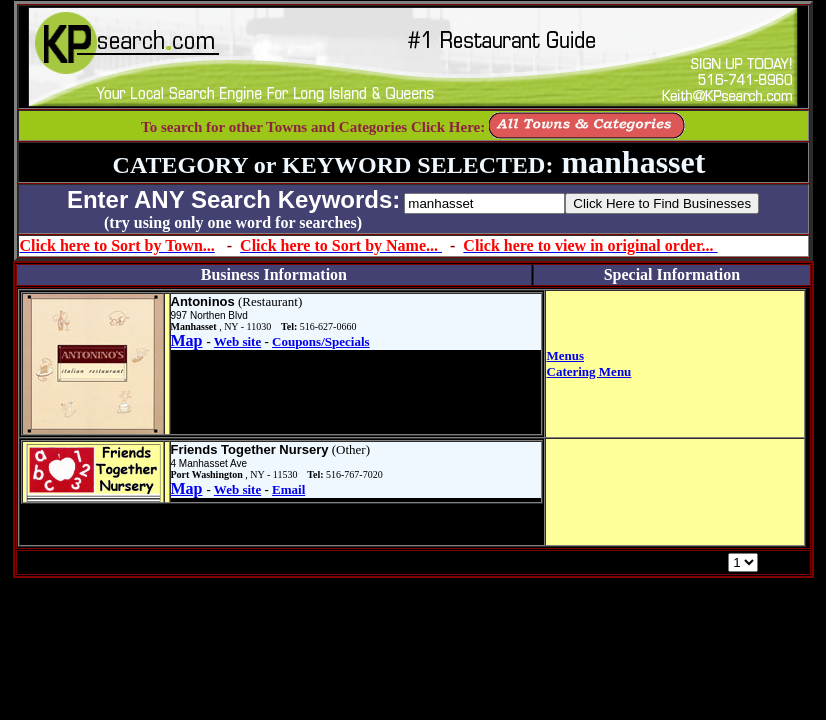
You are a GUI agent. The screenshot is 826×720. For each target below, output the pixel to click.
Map (187, 340)
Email (288, 489)
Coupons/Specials (321, 341)
